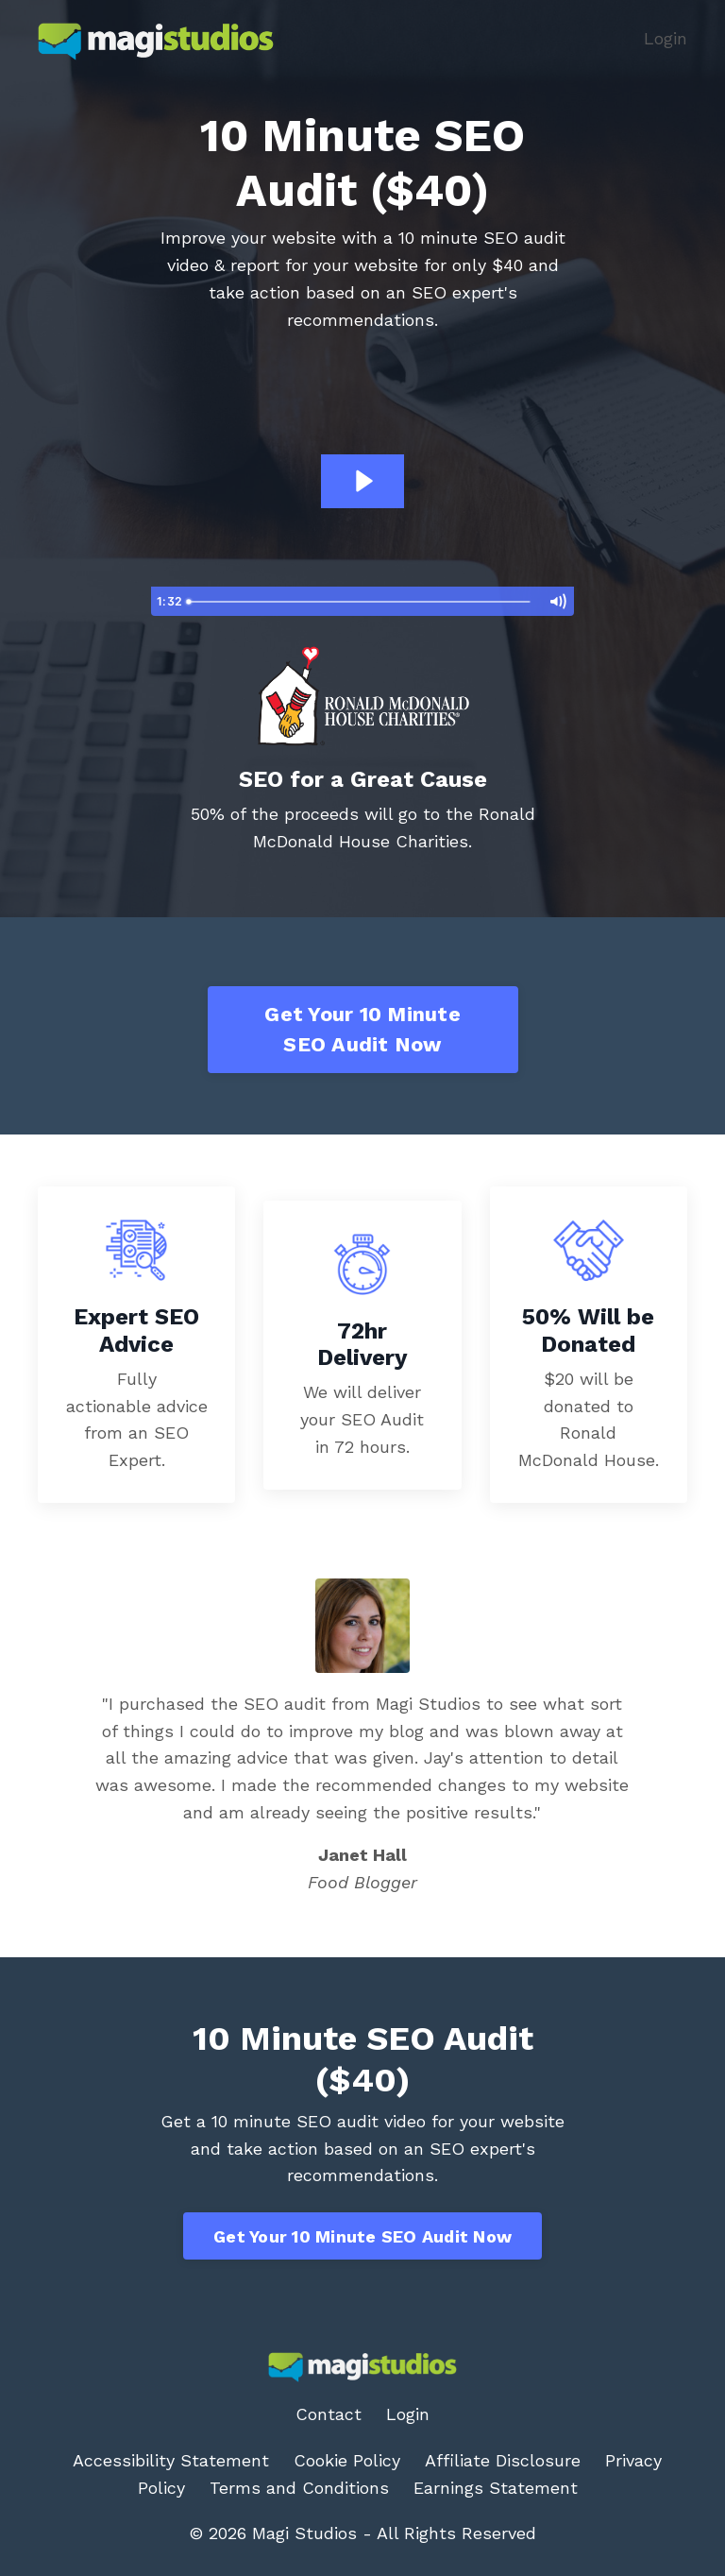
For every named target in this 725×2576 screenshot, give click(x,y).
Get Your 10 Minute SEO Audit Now (362, 1029)
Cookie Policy (347, 2460)
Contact (328, 2414)
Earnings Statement (495, 2488)
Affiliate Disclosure (503, 2460)
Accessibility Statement (171, 2460)
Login (665, 38)
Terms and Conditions (299, 2488)
